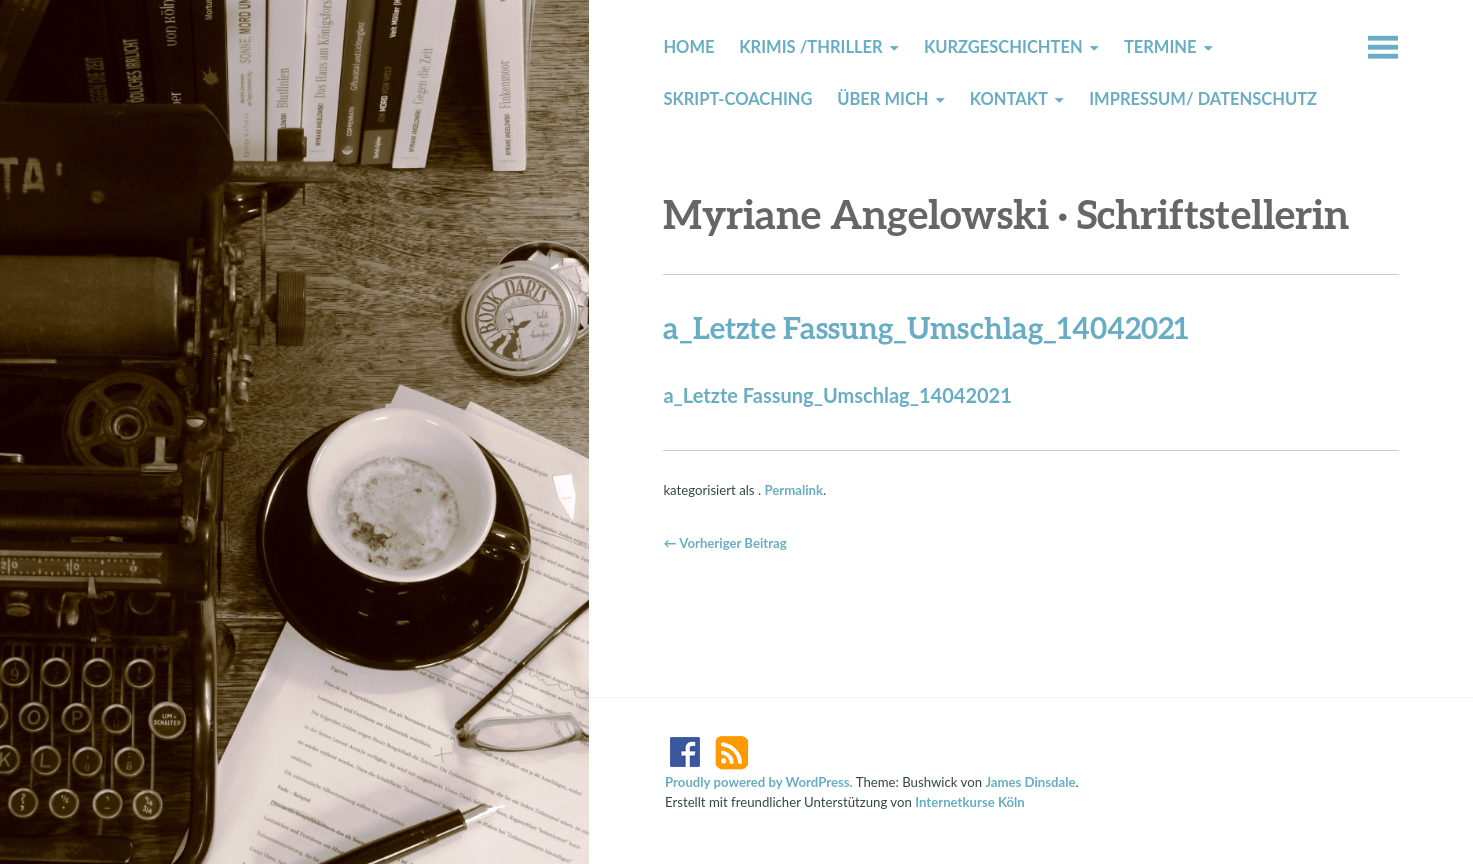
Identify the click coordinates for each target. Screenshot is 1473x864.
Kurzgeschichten (1003, 47)
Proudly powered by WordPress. (759, 782)
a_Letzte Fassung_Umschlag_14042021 (837, 395)
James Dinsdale (1030, 782)
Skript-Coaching (737, 99)
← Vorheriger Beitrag (724, 543)
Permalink (793, 490)
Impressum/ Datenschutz (1203, 99)
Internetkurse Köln (970, 802)
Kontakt (1009, 99)
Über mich (882, 99)
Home (688, 47)
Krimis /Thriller (810, 47)
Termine (1160, 47)
